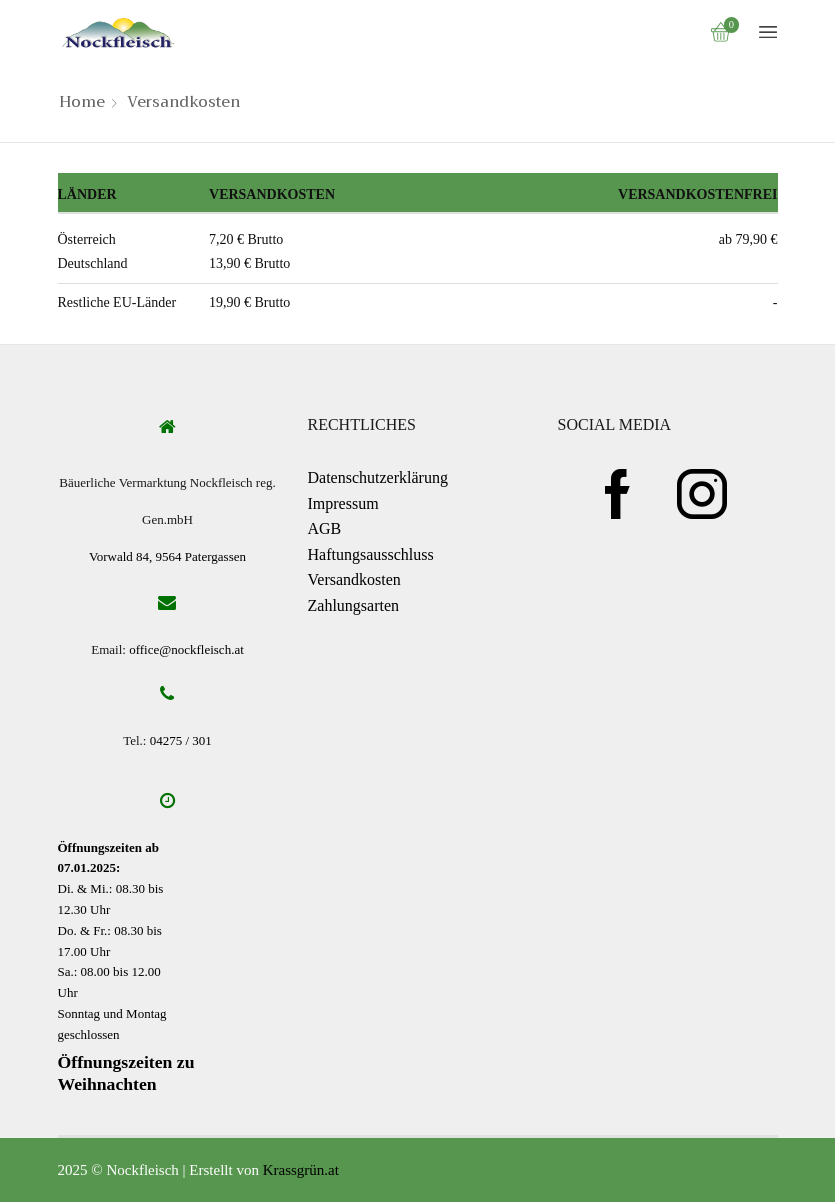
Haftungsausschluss (371, 554)
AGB (325, 528)
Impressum (343, 503)
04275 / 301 (181, 741)
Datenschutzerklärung (378, 477)
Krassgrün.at (301, 1171)
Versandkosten (354, 579)
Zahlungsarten (354, 605)
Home (82, 102)
